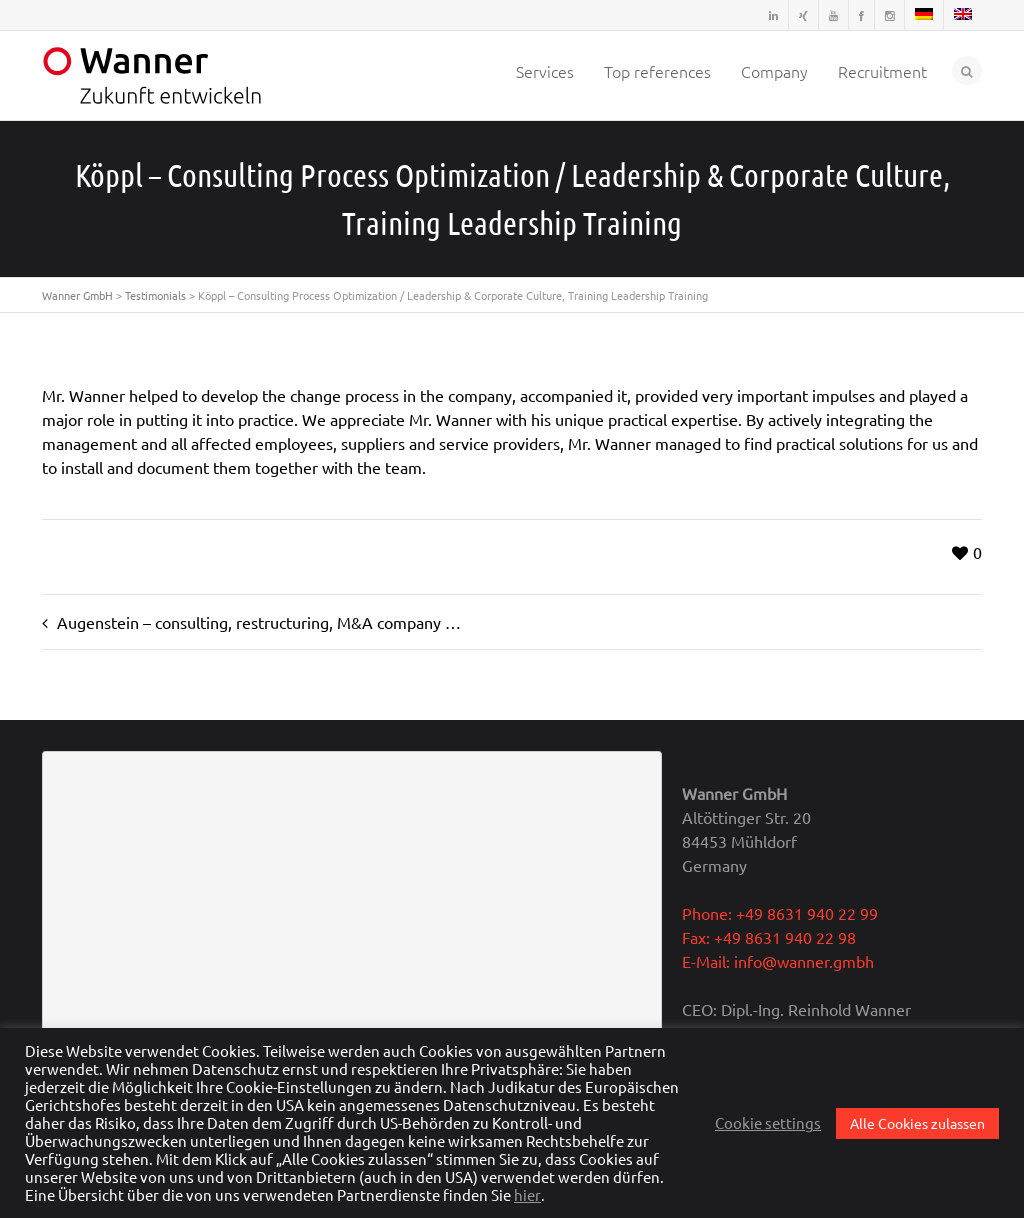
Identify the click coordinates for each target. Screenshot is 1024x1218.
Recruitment (882, 71)
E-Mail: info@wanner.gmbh (778, 961)
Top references (657, 71)
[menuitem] (924, 15)
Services (545, 71)
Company (774, 71)
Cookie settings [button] (768, 1123)
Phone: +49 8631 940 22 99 (780, 913)
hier (527, 1195)
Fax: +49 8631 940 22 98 (769, 937)
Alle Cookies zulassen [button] (917, 1123)
